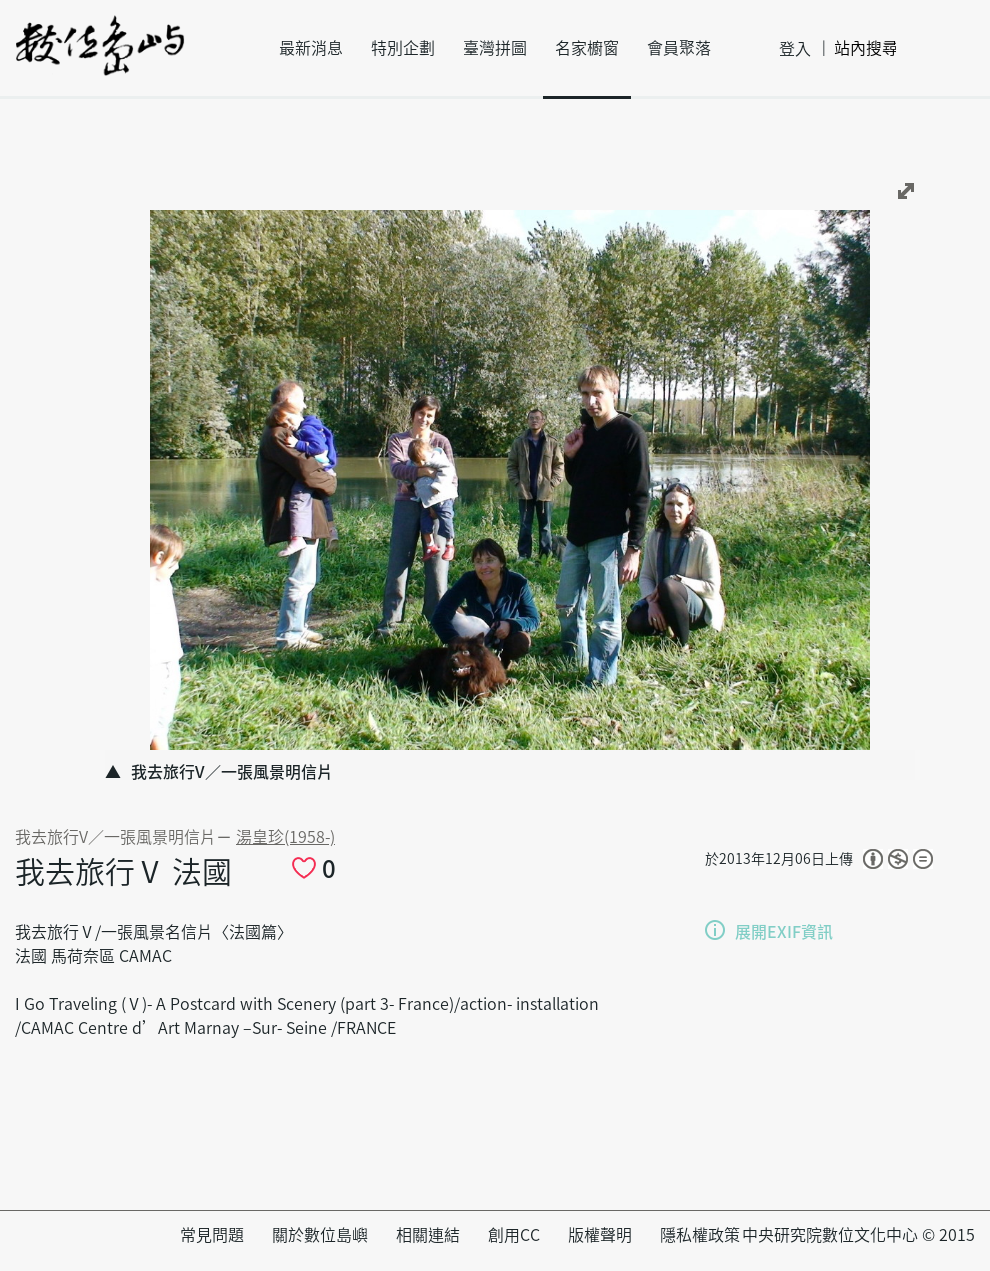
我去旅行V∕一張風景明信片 (115, 837)
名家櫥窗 (587, 48)
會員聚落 (679, 48)
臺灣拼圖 (495, 48)
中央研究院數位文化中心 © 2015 (858, 1235)
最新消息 (311, 48)
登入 (795, 49)
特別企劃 (403, 48)
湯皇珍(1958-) (285, 837)
